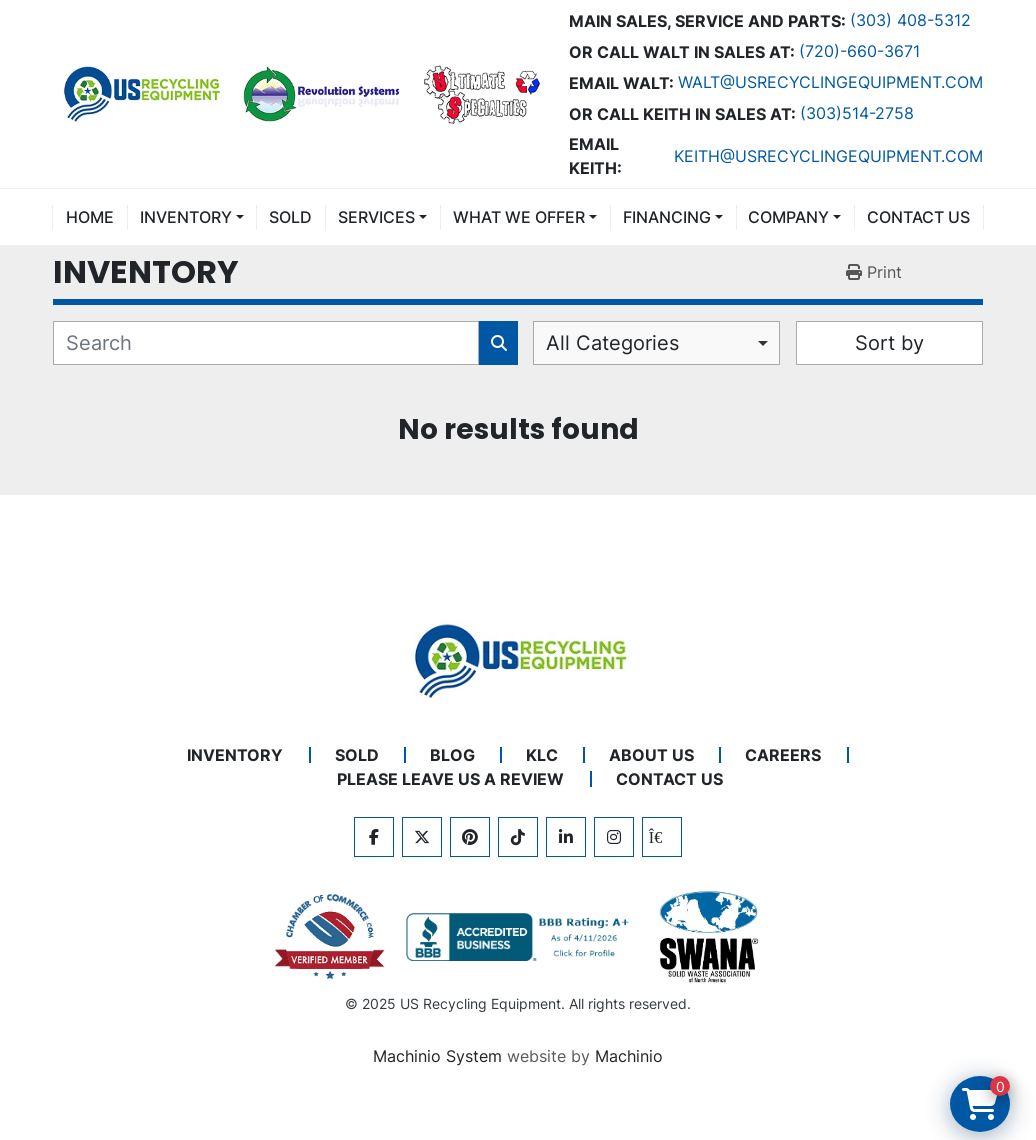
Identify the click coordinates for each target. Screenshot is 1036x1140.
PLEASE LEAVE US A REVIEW (450, 779)
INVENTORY (186, 217)
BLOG (452, 755)
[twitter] (422, 837)
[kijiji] (662, 837)
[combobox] (656, 343)
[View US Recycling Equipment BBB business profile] (521, 937)
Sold (290, 217)
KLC (542, 755)
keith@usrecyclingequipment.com (828, 156)
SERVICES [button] (376, 217)
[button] (192, 217)
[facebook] (374, 837)
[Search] (266, 343)
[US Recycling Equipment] (518, 659)
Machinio (629, 1056)
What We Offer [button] (519, 217)
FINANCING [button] (667, 217)
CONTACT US (918, 217)
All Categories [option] (612, 343)
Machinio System (437, 1056)
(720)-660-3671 (859, 51)
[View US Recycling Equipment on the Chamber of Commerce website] (330, 937)
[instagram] (614, 837)
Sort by (889, 343)
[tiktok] (518, 837)
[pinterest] (470, 837)
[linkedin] (566, 837)
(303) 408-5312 (910, 20)
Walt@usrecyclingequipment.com (830, 82)
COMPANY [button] (788, 217)
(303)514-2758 (857, 113)
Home (90, 217)
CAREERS (783, 755)
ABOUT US (651, 755)
